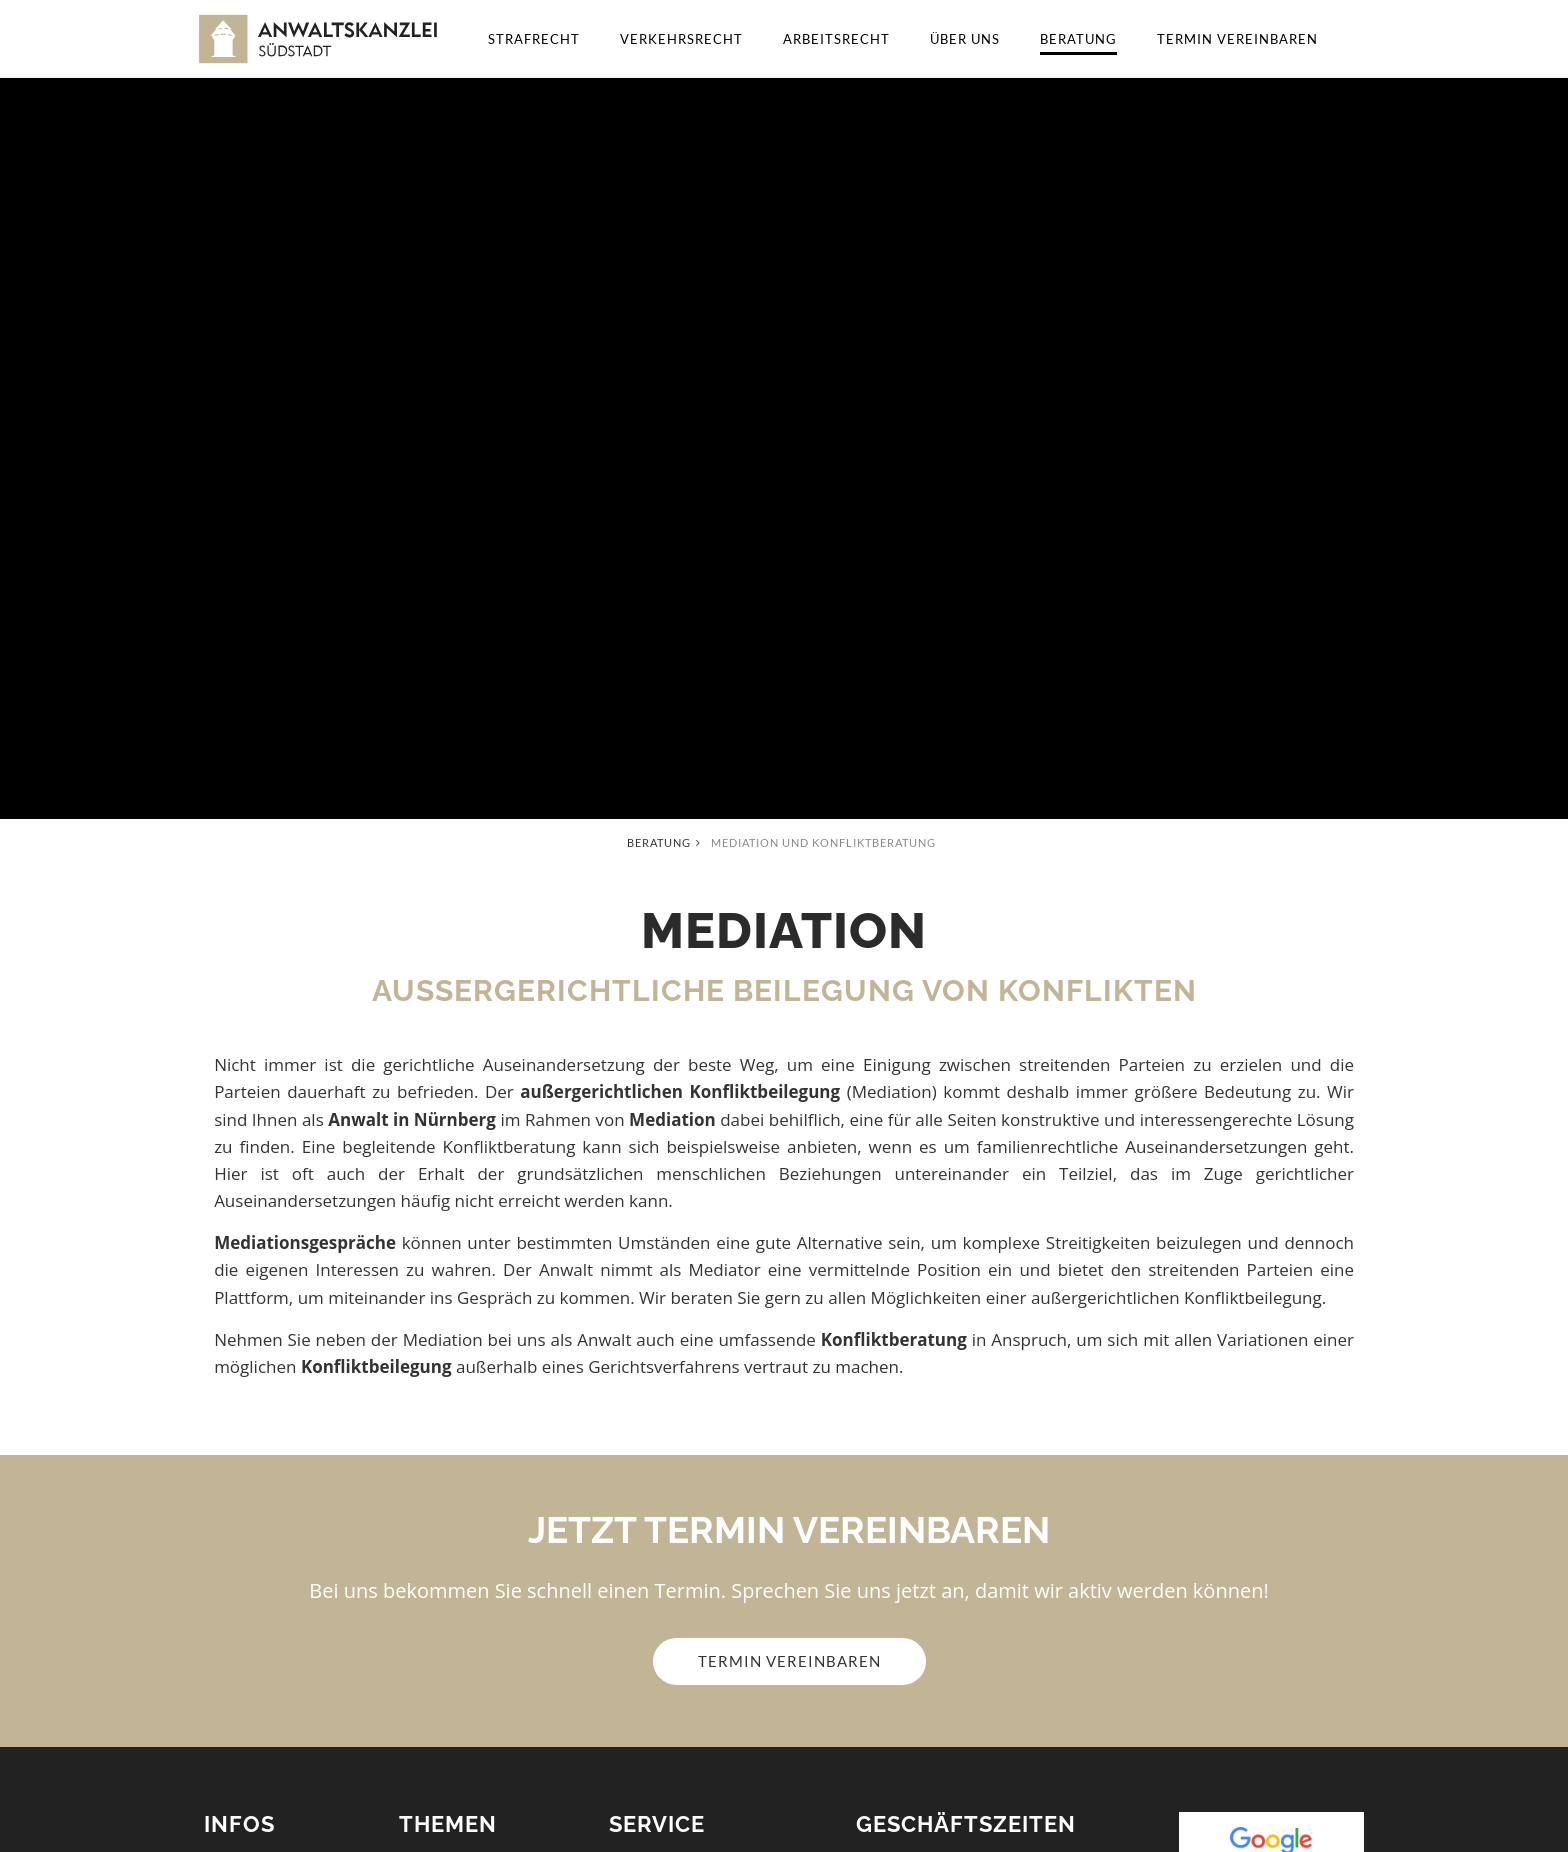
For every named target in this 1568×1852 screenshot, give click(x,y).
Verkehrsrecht (681, 39)
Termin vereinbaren (1237, 39)
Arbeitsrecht (836, 39)
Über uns (965, 39)
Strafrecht (534, 39)
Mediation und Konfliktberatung (823, 842)
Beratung (1078, 39)
